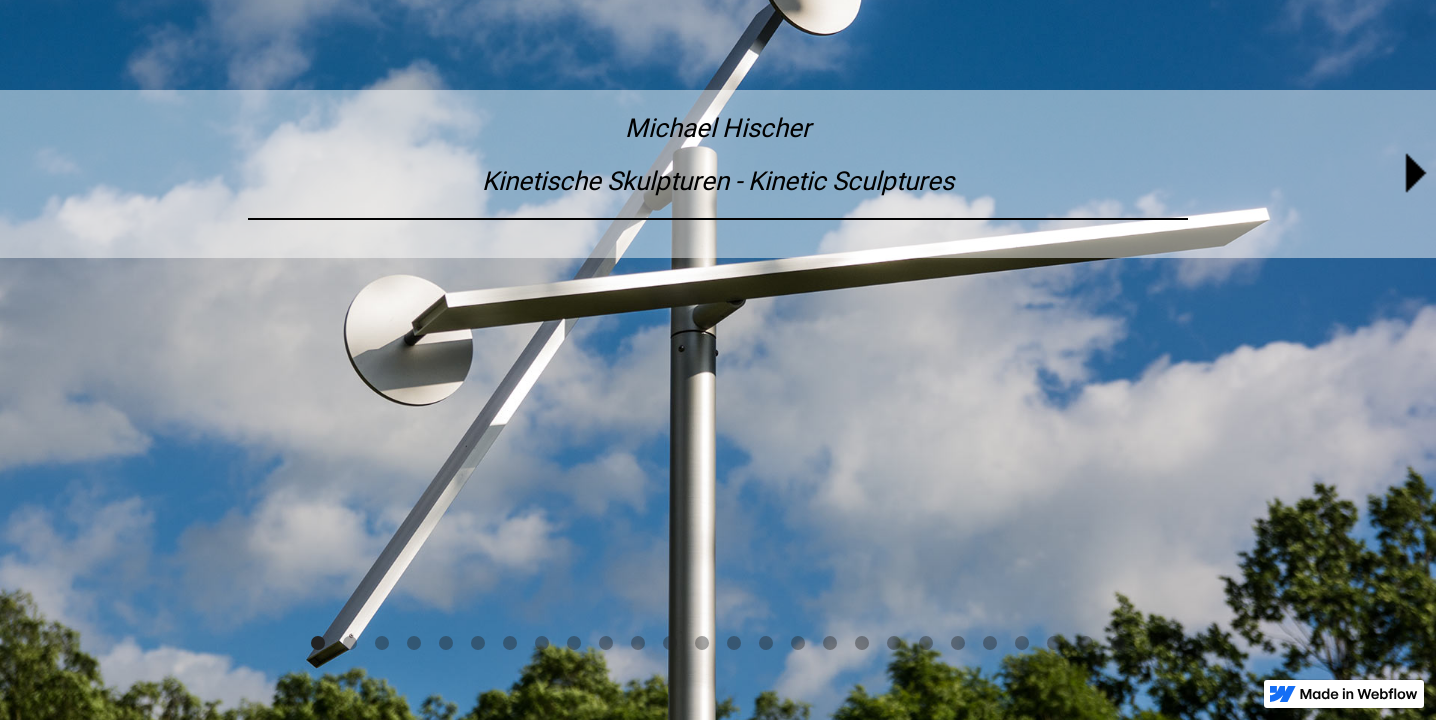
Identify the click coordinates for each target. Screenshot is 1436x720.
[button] (318, 643)
